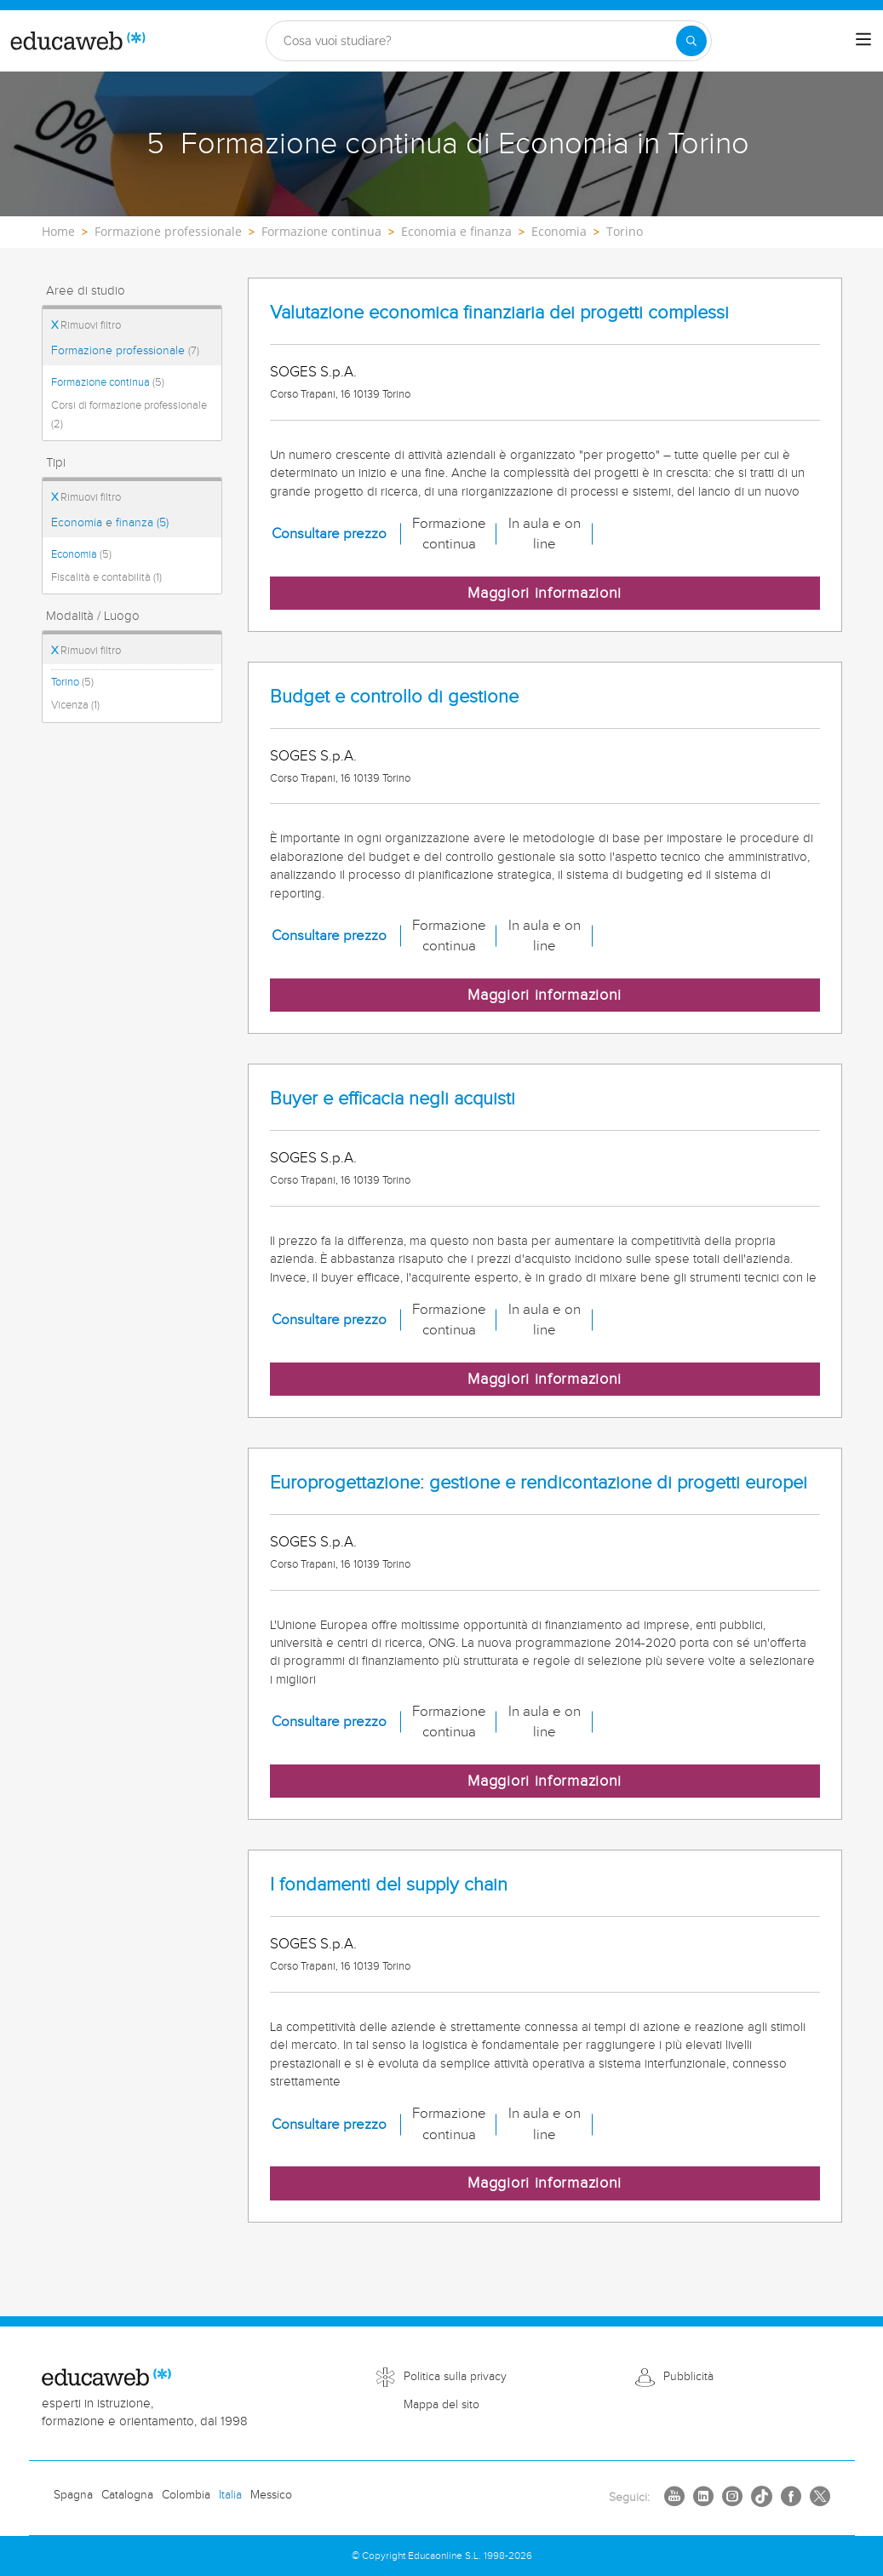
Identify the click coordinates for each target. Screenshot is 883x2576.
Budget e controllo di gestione (394, 697)
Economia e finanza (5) (110, 523)
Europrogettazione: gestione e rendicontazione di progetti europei (538, 1483)
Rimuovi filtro (86, 325)
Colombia (186, 2495)
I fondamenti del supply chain (388, 1885)
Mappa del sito (441, 2405)
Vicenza (75, 705)
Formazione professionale (125, 351)
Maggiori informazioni (544, 593)
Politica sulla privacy (455, 2377)
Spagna (73, 2495)
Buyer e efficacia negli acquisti (392, 1099)
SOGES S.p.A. (313, 372)
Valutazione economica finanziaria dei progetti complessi (499, 313)
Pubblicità (688, 2377)
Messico (271, 2495)
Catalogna (127, 2495)
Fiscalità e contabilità (106, 577)
